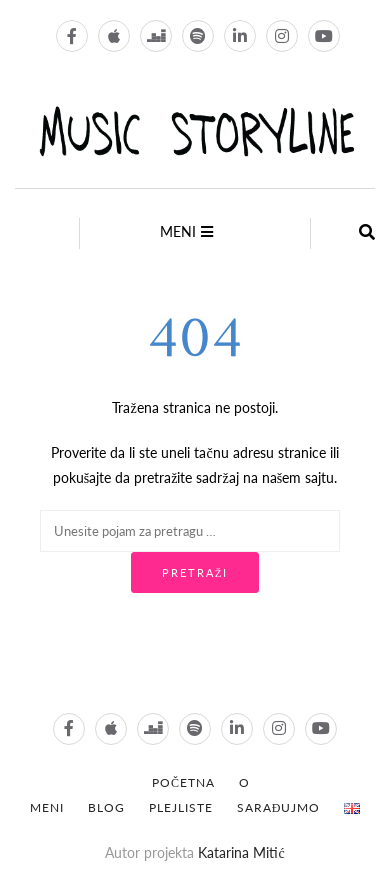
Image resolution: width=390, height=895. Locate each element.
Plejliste (181, 807)
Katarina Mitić (241, 852)
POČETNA (183, 782)
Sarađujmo (279, 807)
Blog (106, 807)
